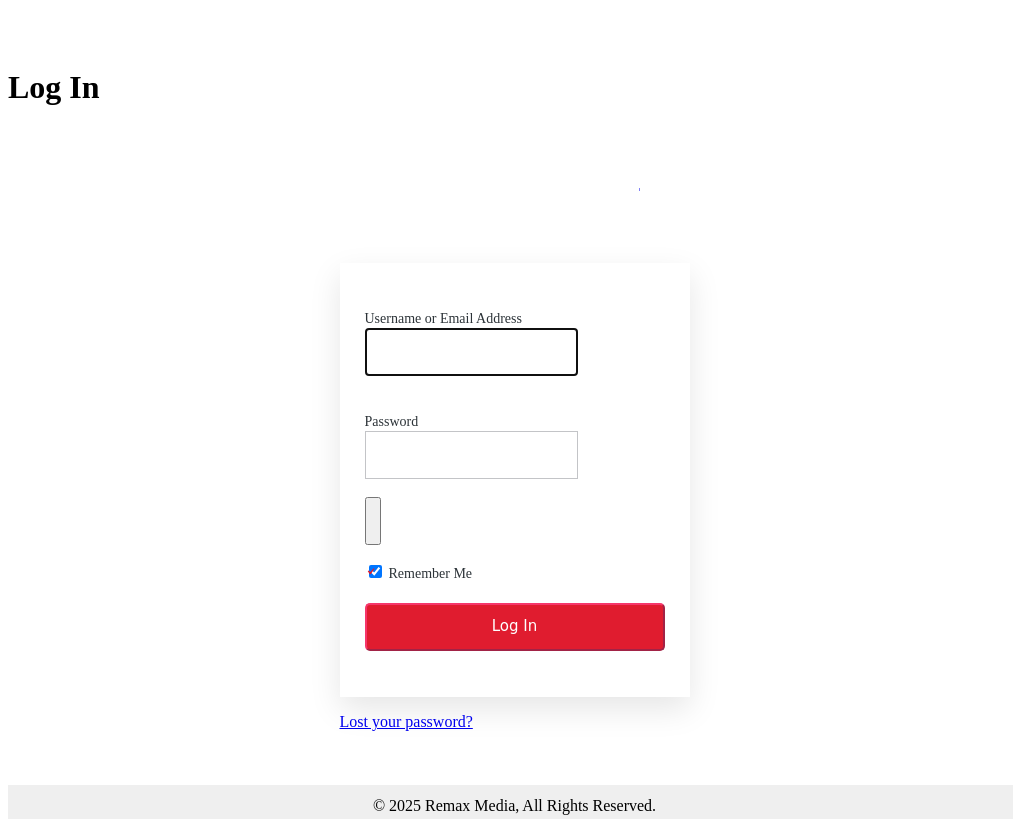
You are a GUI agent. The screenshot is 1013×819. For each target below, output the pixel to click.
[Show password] (373, 521)
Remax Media (515, 199)
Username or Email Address (443, 318)
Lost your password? (406, 721)
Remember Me (431, 573)
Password (392, 421)
